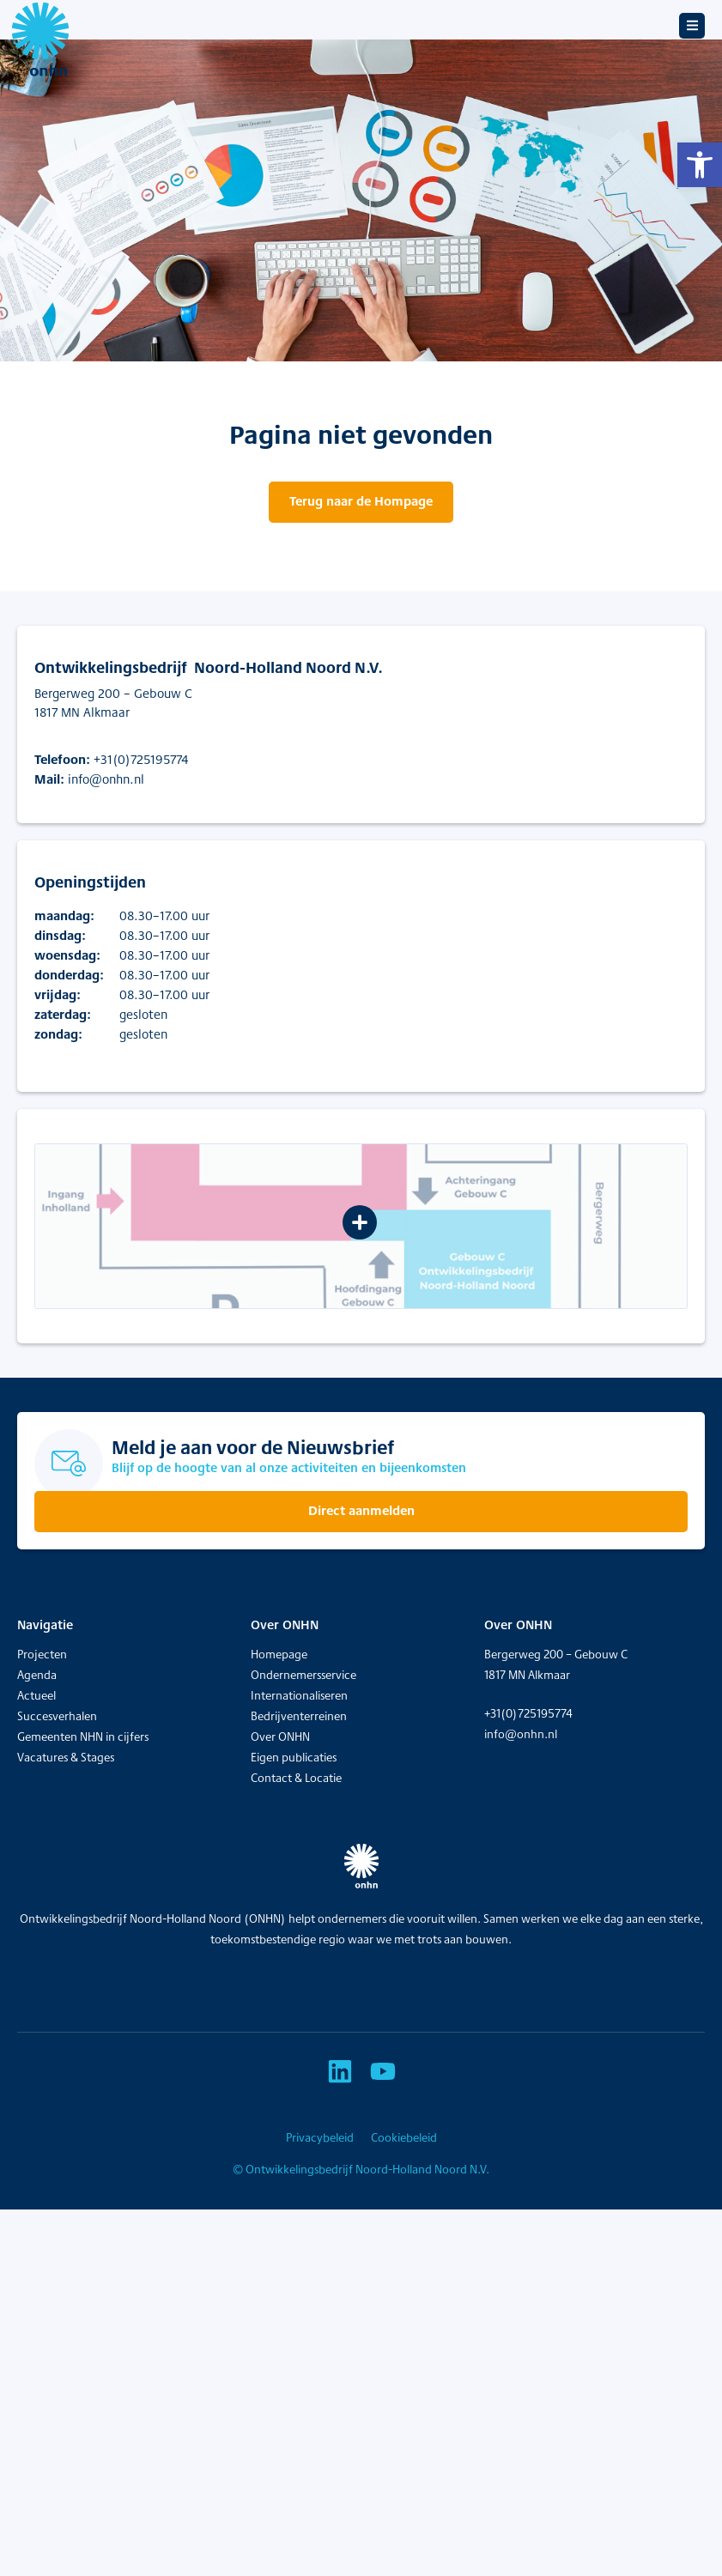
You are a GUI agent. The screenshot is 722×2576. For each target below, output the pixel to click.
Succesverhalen (57, 1715)
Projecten (42, 1654)
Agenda (37, 1674)
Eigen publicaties (294, 1757)
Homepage (279, 1654)
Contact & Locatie (296, 1777)
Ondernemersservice (303, 1674)
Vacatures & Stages (65, 1757)
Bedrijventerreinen (299, 1715)
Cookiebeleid (404, 2137)
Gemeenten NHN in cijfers (83, 1736)
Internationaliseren (299, 1695)
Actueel (36, 1695)
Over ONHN (280, 1736)
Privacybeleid (320, 2137)
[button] (699, 164)
